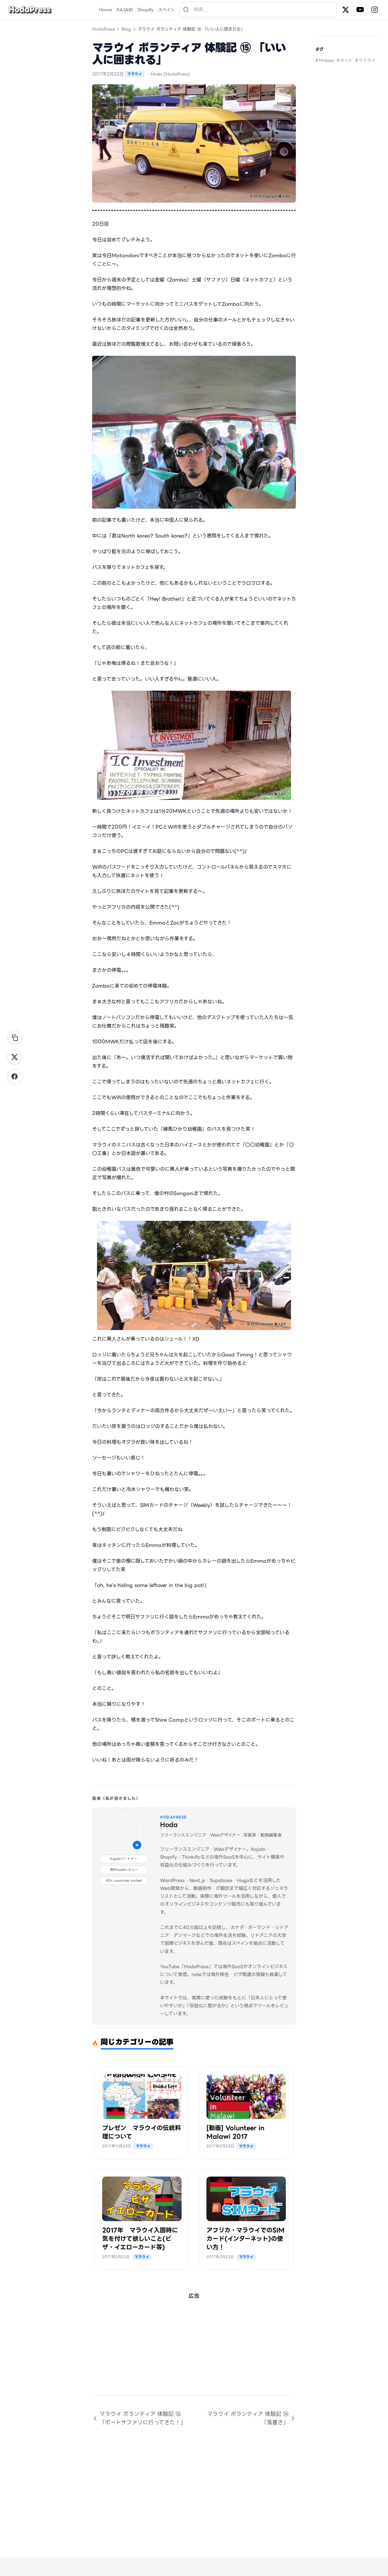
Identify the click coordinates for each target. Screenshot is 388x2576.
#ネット (344, 60)
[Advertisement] (194, 2352)
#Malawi (324, 60)
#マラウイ (365, 60)
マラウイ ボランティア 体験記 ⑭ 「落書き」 (251, 2418)
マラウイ (134, 74)
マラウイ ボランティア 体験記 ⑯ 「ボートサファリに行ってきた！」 (139, 2418)
